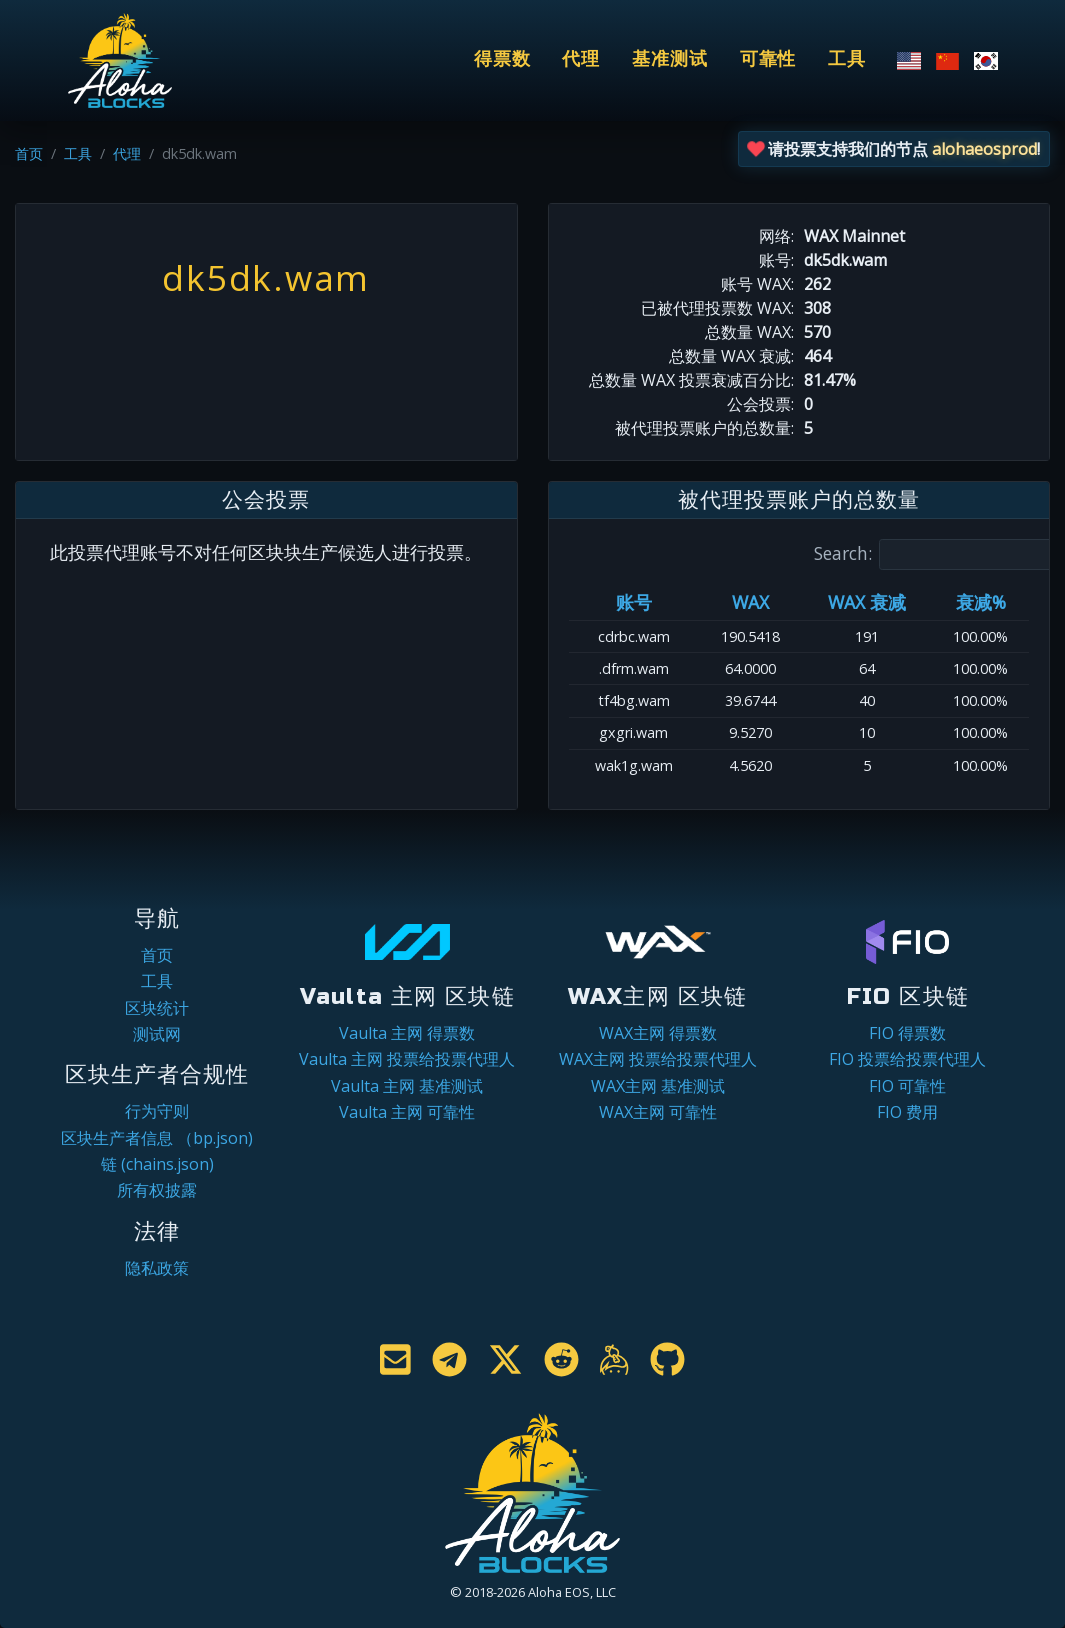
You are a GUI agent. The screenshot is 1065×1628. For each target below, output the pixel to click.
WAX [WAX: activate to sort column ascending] (750, 602)
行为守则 (157, 1111)
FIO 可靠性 (907, 1086)
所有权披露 (157, 1190)
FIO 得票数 (907, 1033)
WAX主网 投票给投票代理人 (658, 1059)
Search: (934, 554)
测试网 (157, 1034)
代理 (581, 59)
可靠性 (768, 59)
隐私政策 (157, 1268)
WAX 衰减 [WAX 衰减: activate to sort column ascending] (867, 602)
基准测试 (670, 59)
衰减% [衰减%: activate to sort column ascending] (981, 602)
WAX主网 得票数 (658, 1033)
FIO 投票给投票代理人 (907, 1059)
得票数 (502, 59)
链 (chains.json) (157, 1164)
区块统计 (157, 1008)
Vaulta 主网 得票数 (407, 1033)
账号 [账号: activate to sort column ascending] (634, 602)
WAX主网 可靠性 (658, 1112)
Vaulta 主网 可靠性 (407, 1112)
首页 (29, 153)
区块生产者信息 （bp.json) (157, 1138)
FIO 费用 (907, 1112)
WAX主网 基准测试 (658, 1086)
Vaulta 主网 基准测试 (407, 1086)
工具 (847, 59)
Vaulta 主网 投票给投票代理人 (407, 1059)
